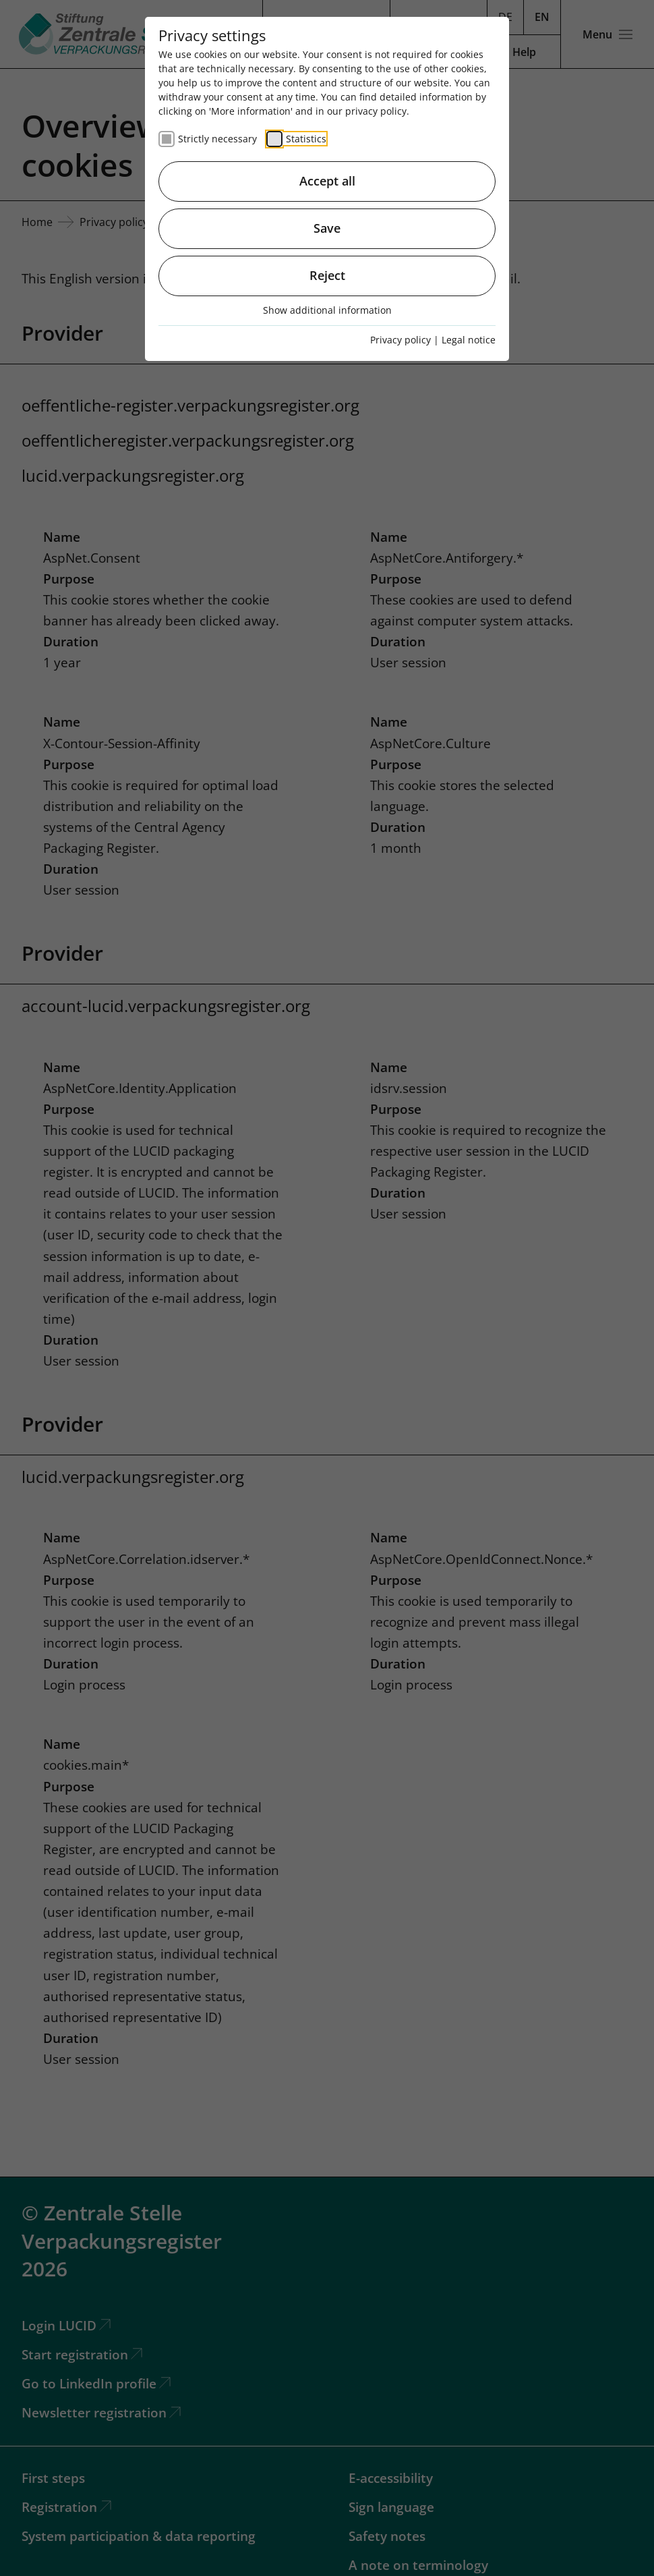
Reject (327, 275)
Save (327, 228)
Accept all (327, 181)
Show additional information (327, 310)
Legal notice (469, 339)
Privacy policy (400, 339)
